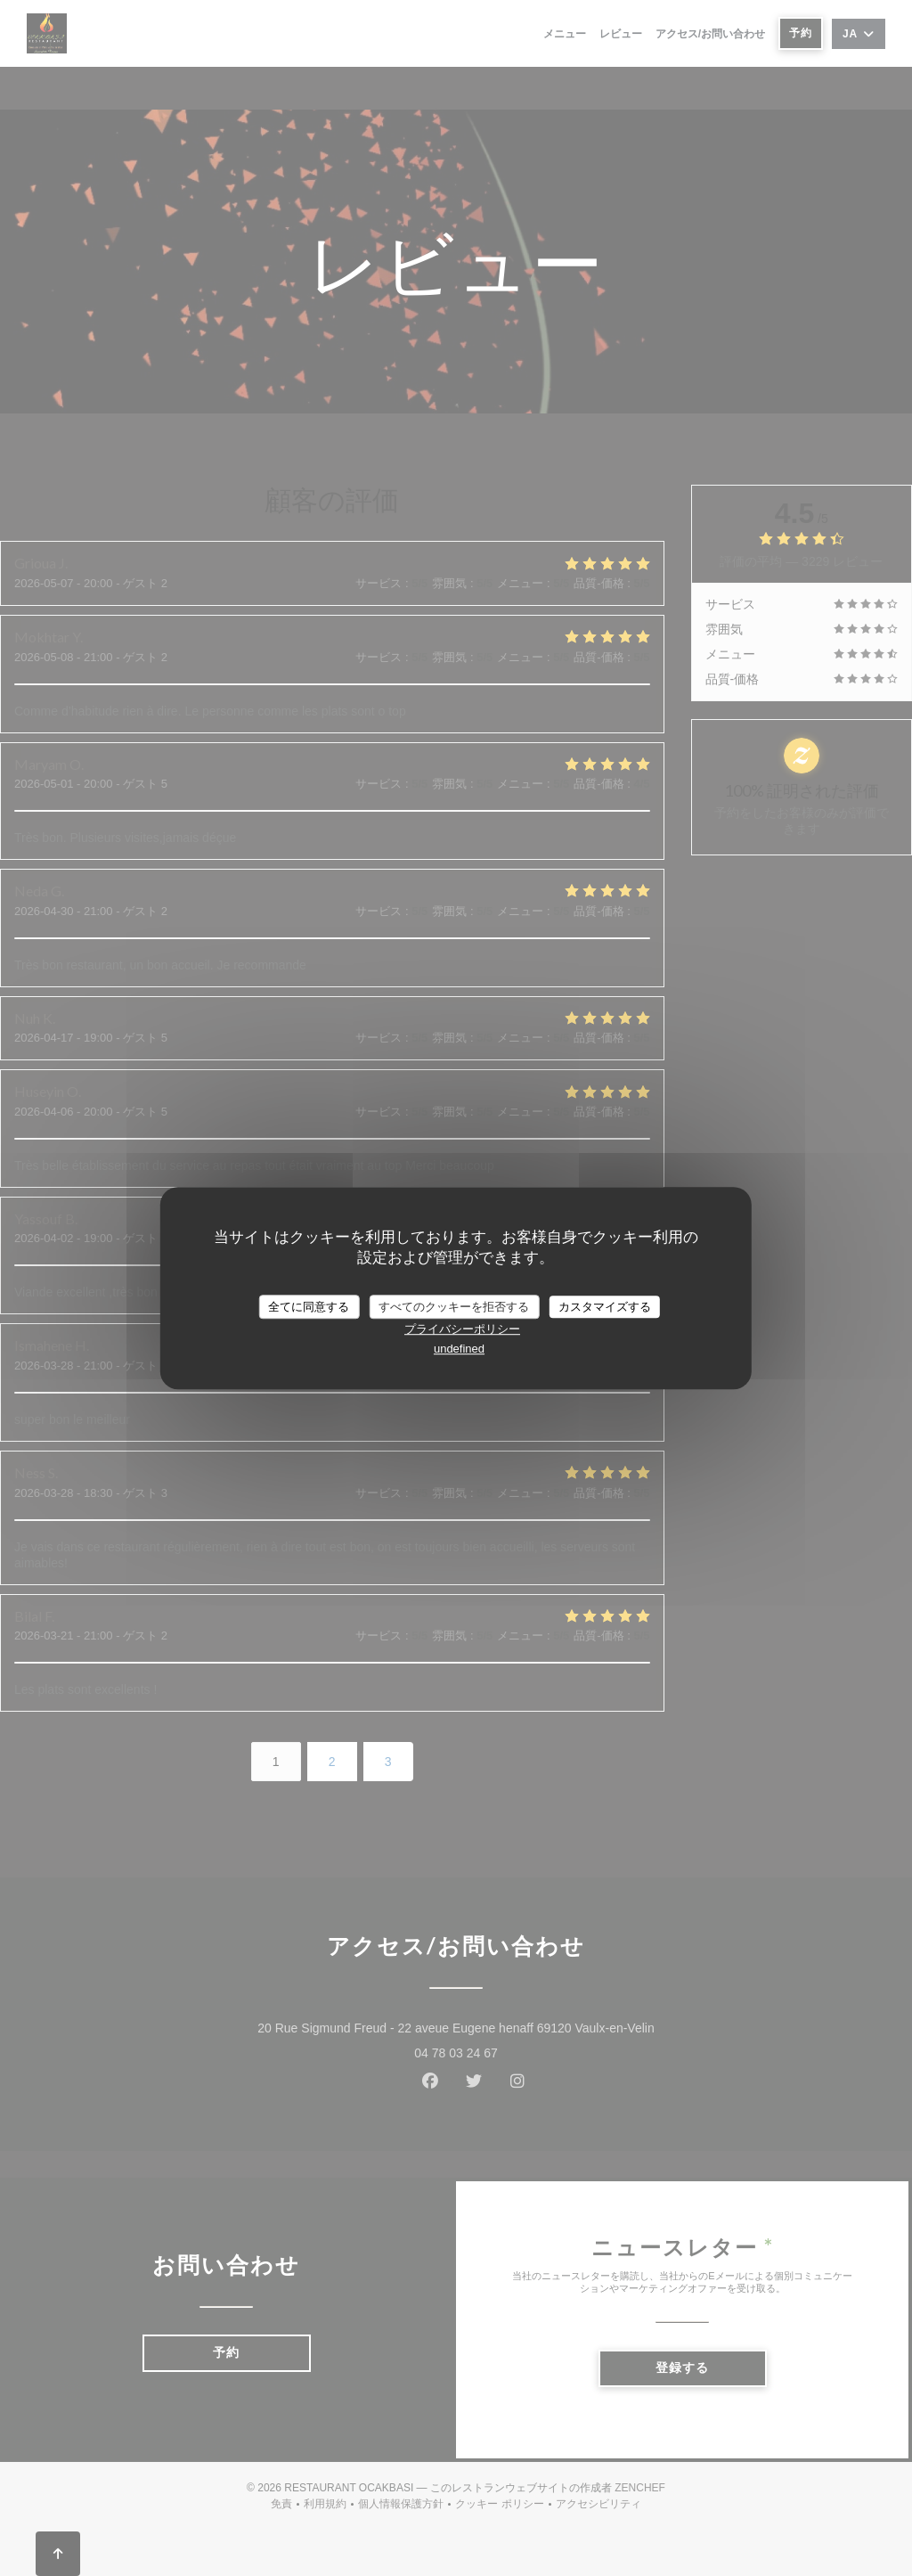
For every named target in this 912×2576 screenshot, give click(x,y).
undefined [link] (459, 1348)
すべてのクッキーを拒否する (454, 1306)
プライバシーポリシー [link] (462, 1329)
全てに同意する (308, 1306)
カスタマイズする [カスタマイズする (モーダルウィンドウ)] (604, 1306)
